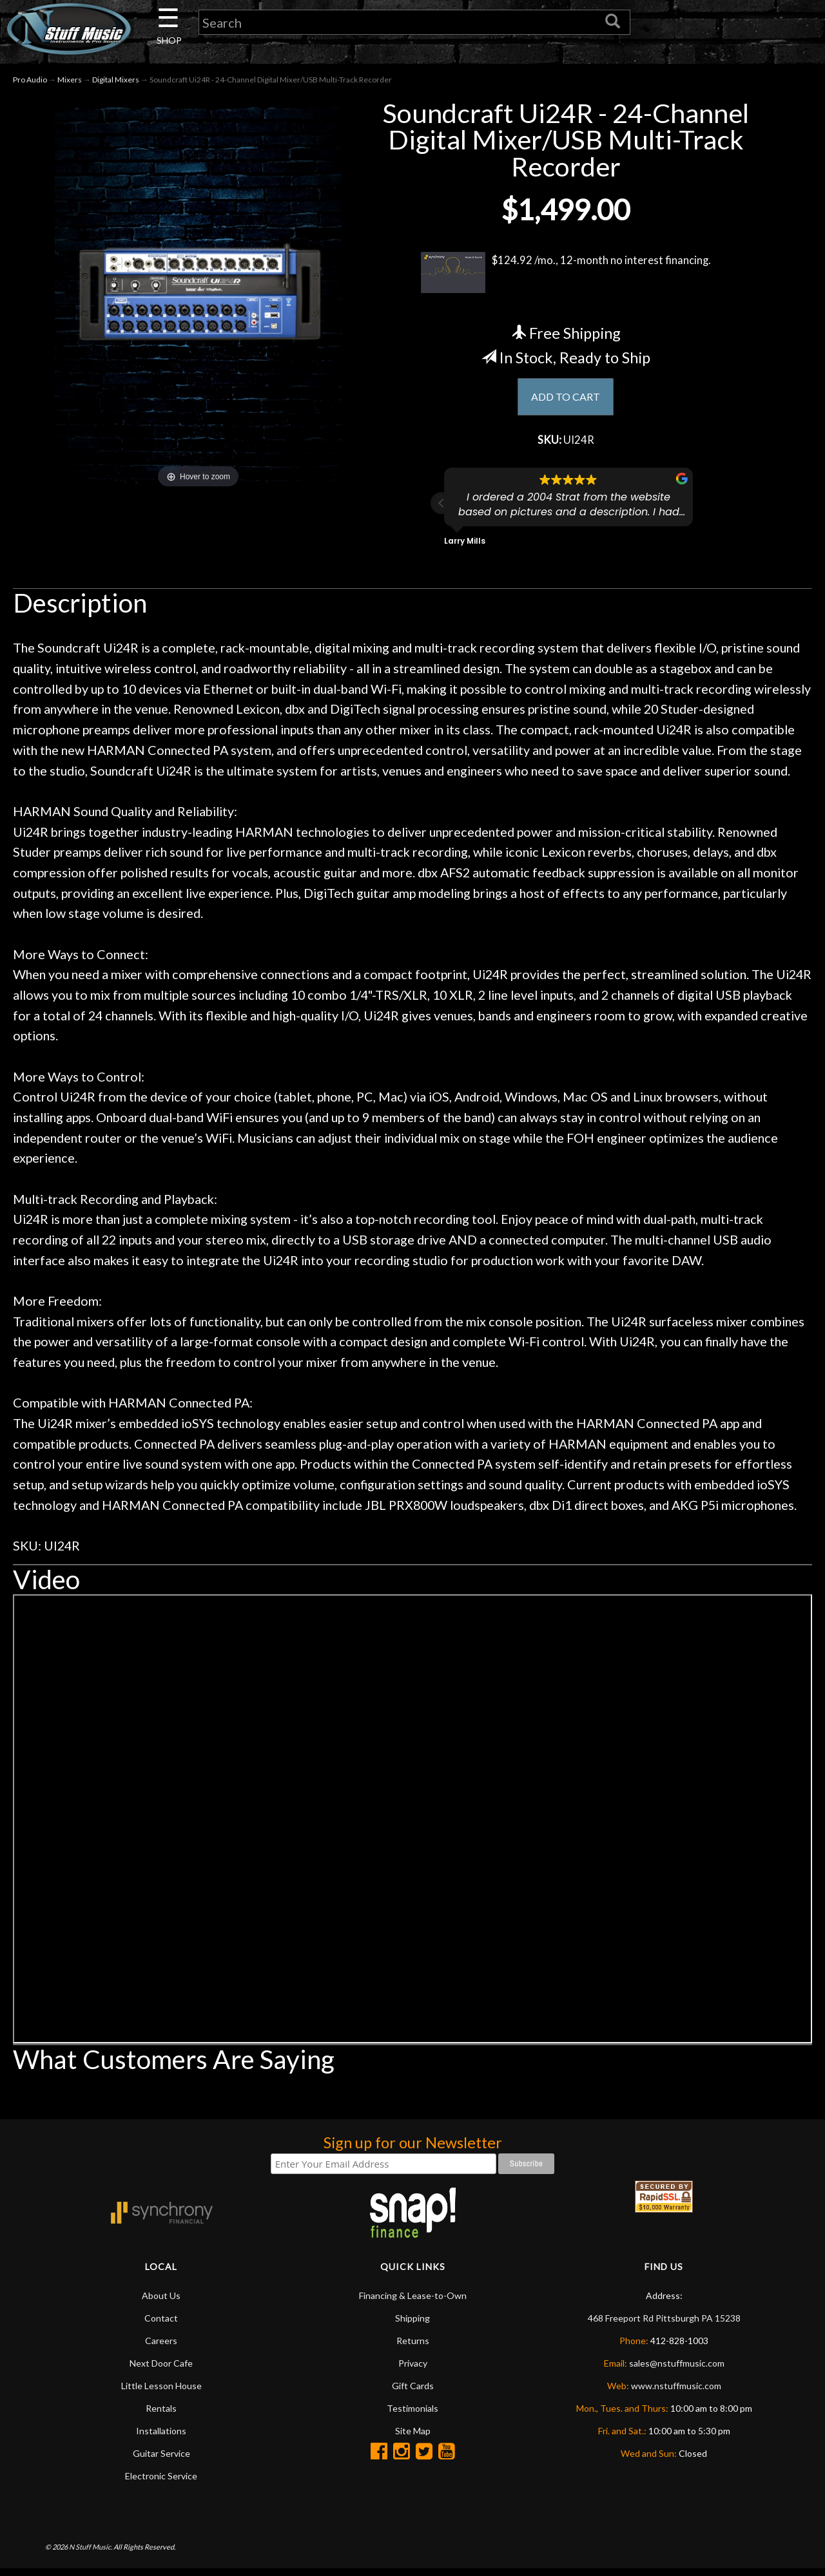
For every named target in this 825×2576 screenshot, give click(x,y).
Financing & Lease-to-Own (413, 2301)
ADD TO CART (565, 401)
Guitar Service (161, 2459)
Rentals (161, 2414)
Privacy (412, 2369)
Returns (412, 2347)
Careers (161, 2347)
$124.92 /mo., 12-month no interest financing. (565, 275)
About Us (161, 2301)
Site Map (413, 2437)
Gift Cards (413, 2392)
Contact (161, 2324)
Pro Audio (30, 83)
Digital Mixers (115, 83)
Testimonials (412, 2414)
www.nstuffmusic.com (676, 2392)
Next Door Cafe (161, 2369)
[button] (441, 510)
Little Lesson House (161, 2392)
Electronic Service (161, 2482)
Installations (161, 2437)
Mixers (69, 83)
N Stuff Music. (90, 2553)
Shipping (412, 2324)
